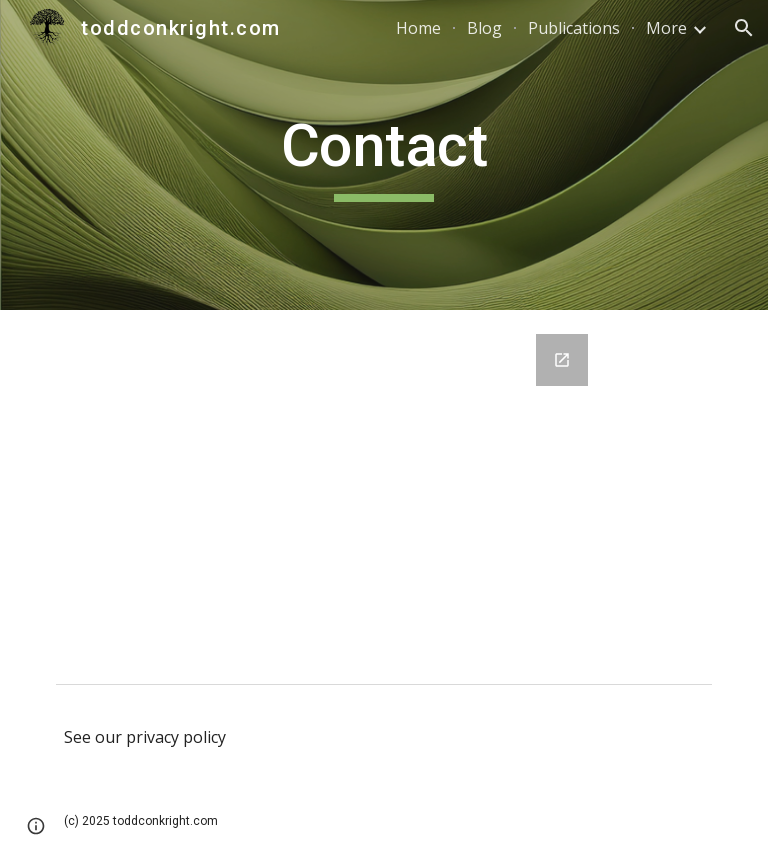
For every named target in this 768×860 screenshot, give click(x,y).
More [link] (666, 28)
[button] (744, 28)
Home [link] (418, 28)
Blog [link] (484, 28)
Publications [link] (574, 28)
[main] (383, 155)
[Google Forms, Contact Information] (383, 492)
